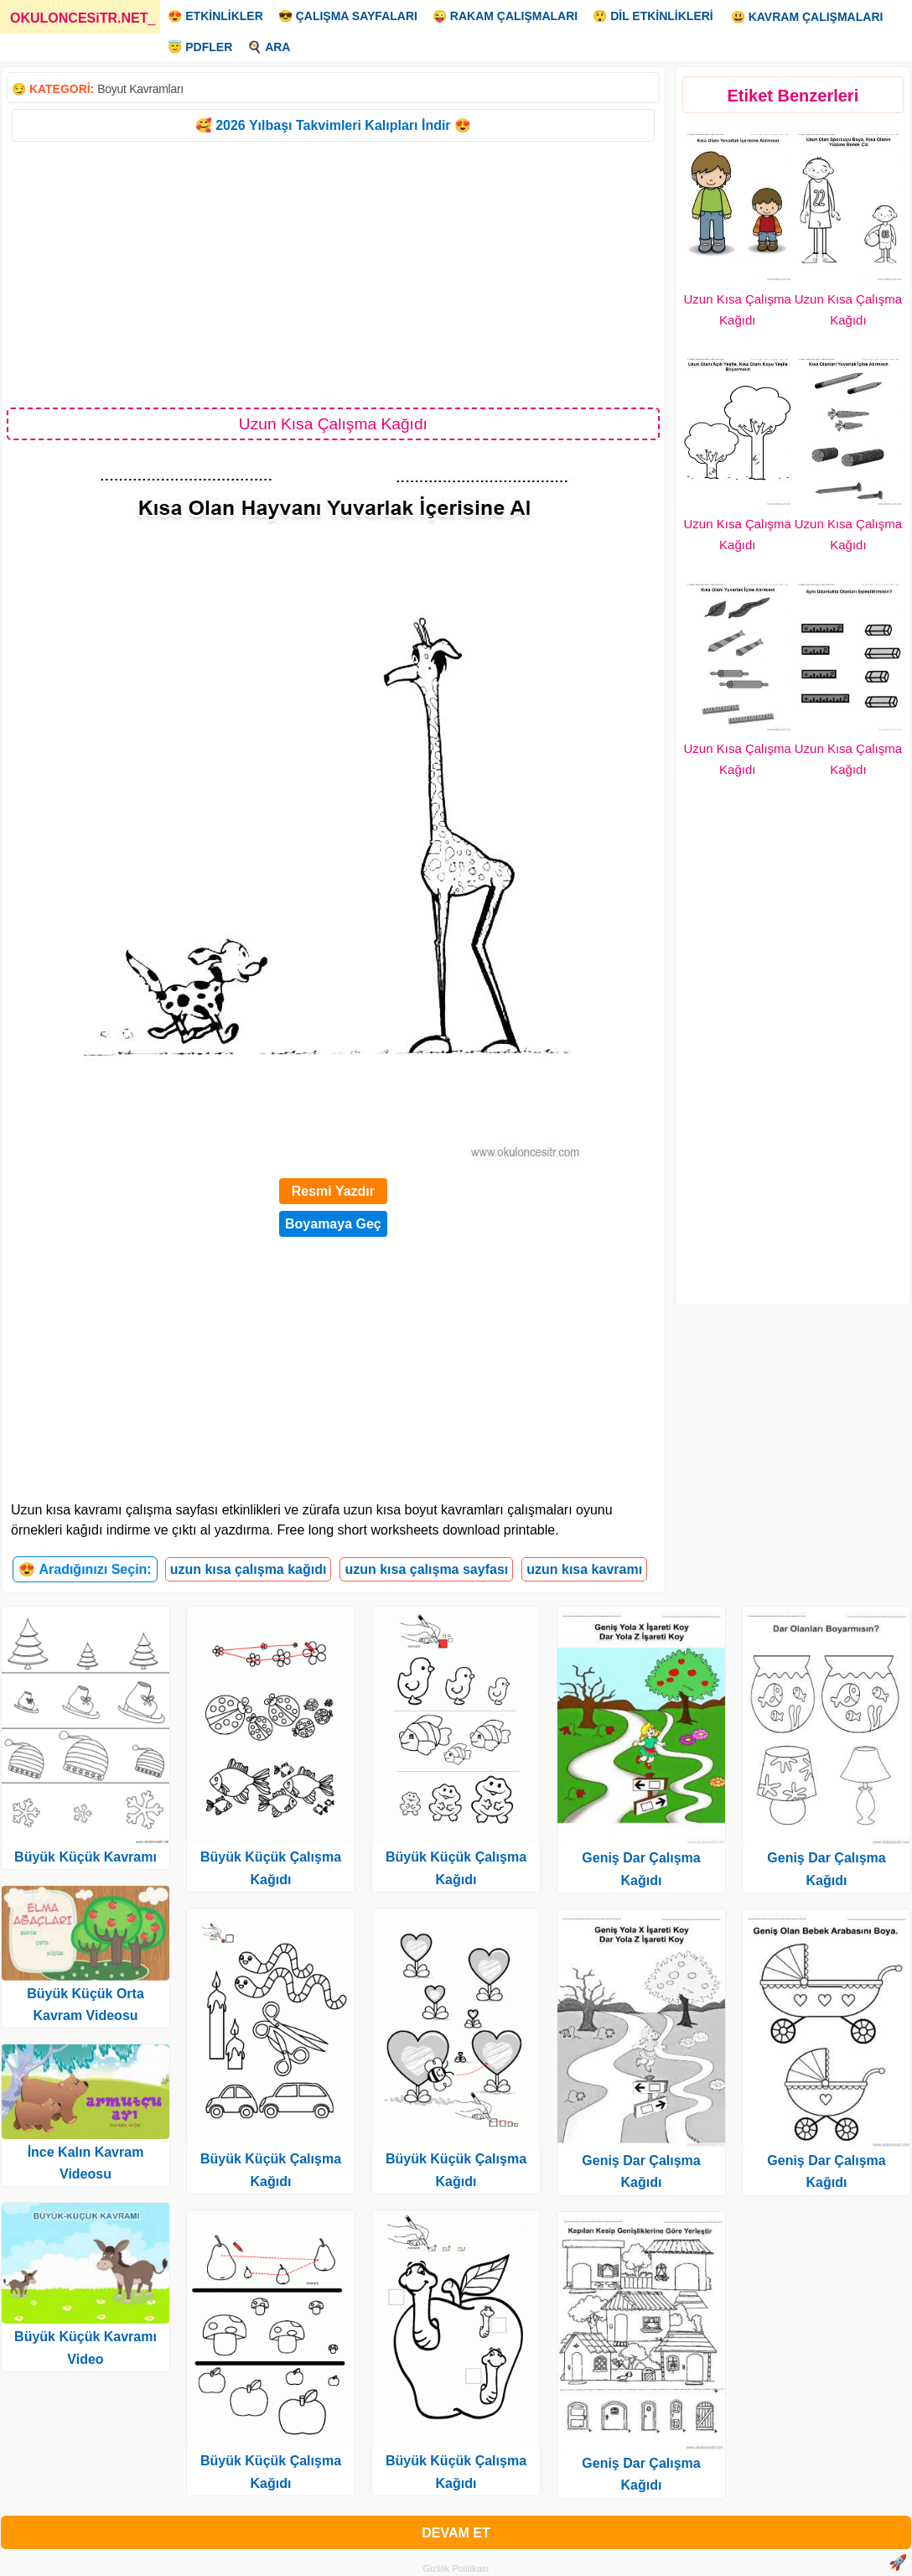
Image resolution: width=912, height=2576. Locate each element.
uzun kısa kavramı (584, 1569)
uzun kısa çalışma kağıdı (248, 1569)
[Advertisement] (333, 273)
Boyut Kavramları (140, 89)
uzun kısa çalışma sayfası (426, 1569)
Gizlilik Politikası (456, 2568)
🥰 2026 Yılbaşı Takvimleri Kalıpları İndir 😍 (333, 125)
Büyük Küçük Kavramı (85, 1857)
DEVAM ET (456, 2533)
